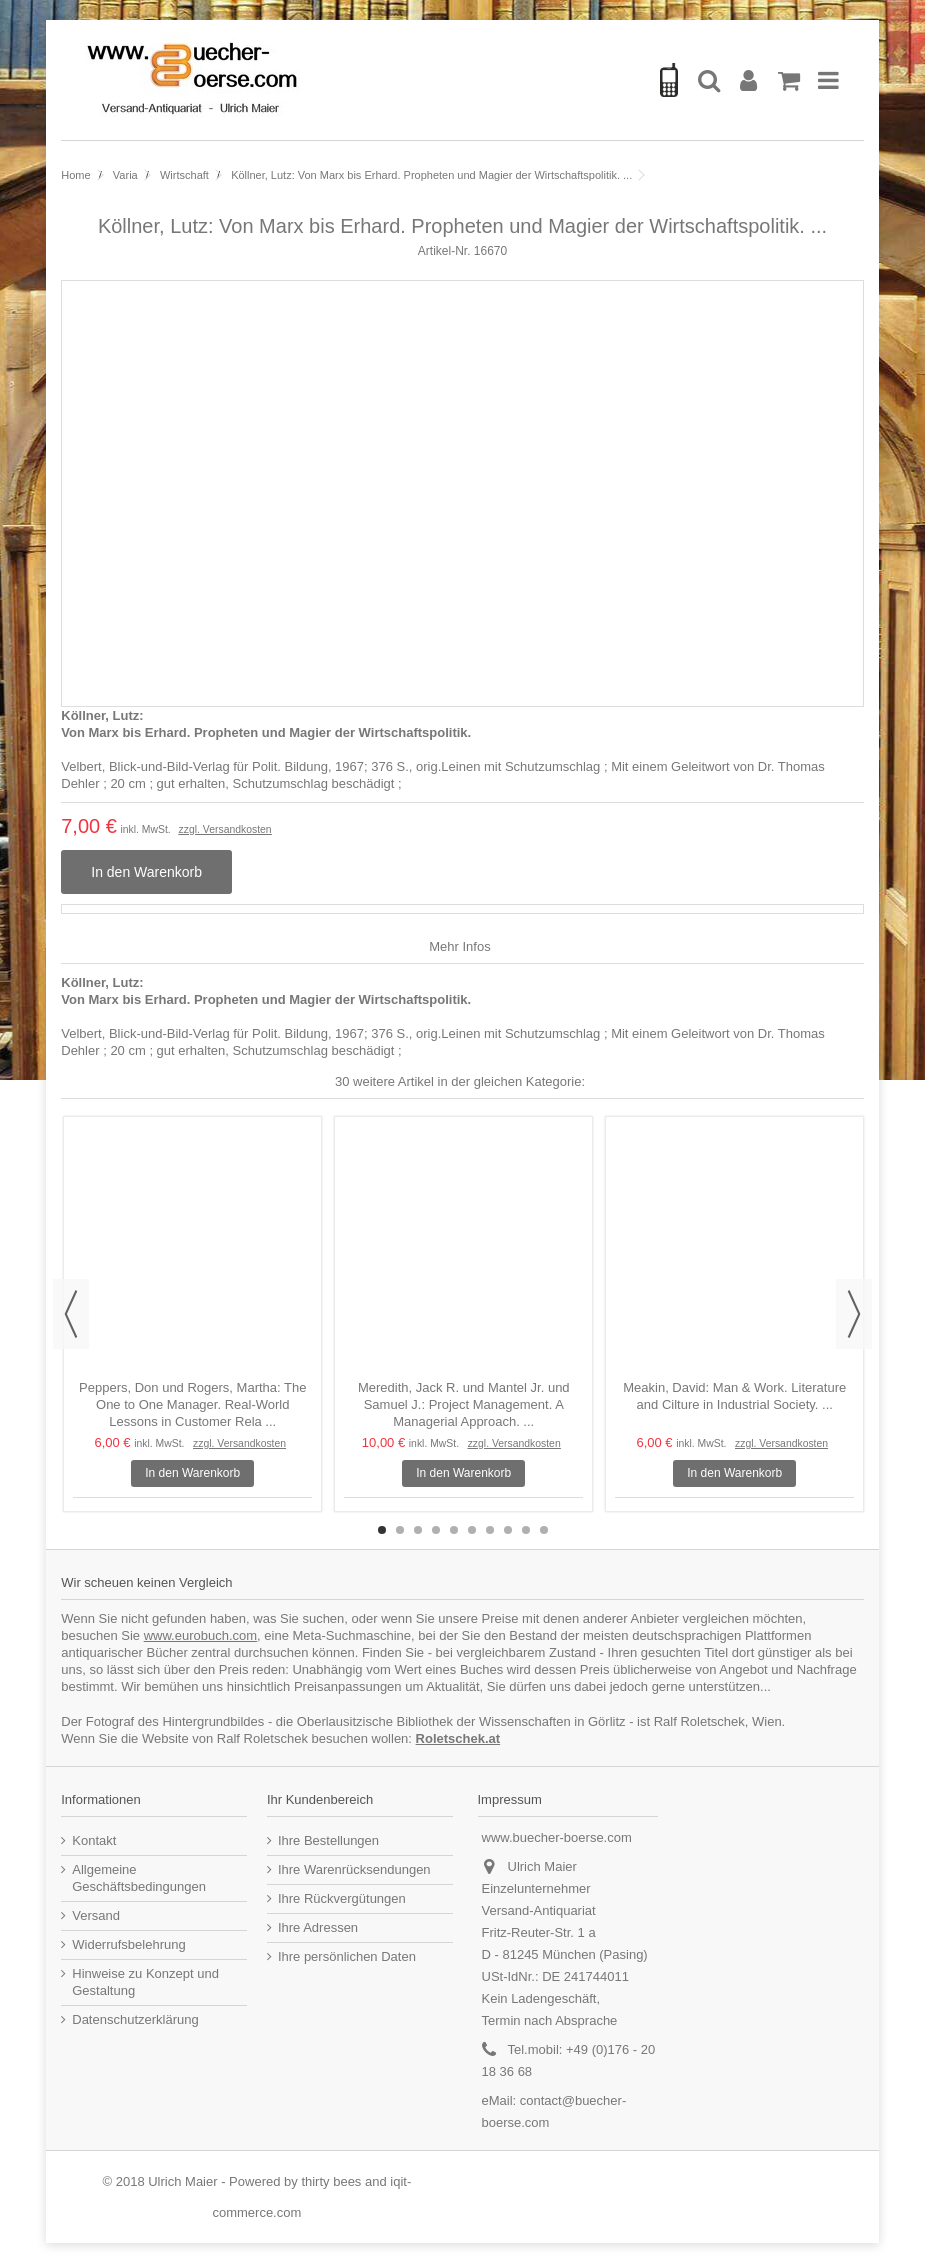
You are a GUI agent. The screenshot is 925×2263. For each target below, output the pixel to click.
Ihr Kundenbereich (320, 1799)
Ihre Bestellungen (328, 1840)
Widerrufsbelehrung (128, 1944)
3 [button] (418, 1530)
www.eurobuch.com (200, 1635)
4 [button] (436, 1530)
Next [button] (854, 1314)
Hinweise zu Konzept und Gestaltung (145, 1982)
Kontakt (94, 1840)
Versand (96, 1915)
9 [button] (526, 1530)
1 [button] (382, 1530)
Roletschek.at (458, 1738)
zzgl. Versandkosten (225, 829)
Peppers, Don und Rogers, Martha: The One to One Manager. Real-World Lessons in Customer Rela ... (192, 1404)
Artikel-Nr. (444, 251)
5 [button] (454, 1530)
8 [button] (508, 1530)
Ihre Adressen (318, 1927)
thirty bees (331, 2181)
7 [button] (490, 1530)
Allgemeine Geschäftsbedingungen (139, 1878)
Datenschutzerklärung (135, 2019)
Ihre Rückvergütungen (342, 1898)
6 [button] (472, 1530)
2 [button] (400, 1530)
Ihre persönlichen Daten (347, 1956)
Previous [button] (71, 1314)
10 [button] (544, 1530)
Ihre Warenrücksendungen (354, 1869)
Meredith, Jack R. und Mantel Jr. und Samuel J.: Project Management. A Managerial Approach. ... (464, 1404)
